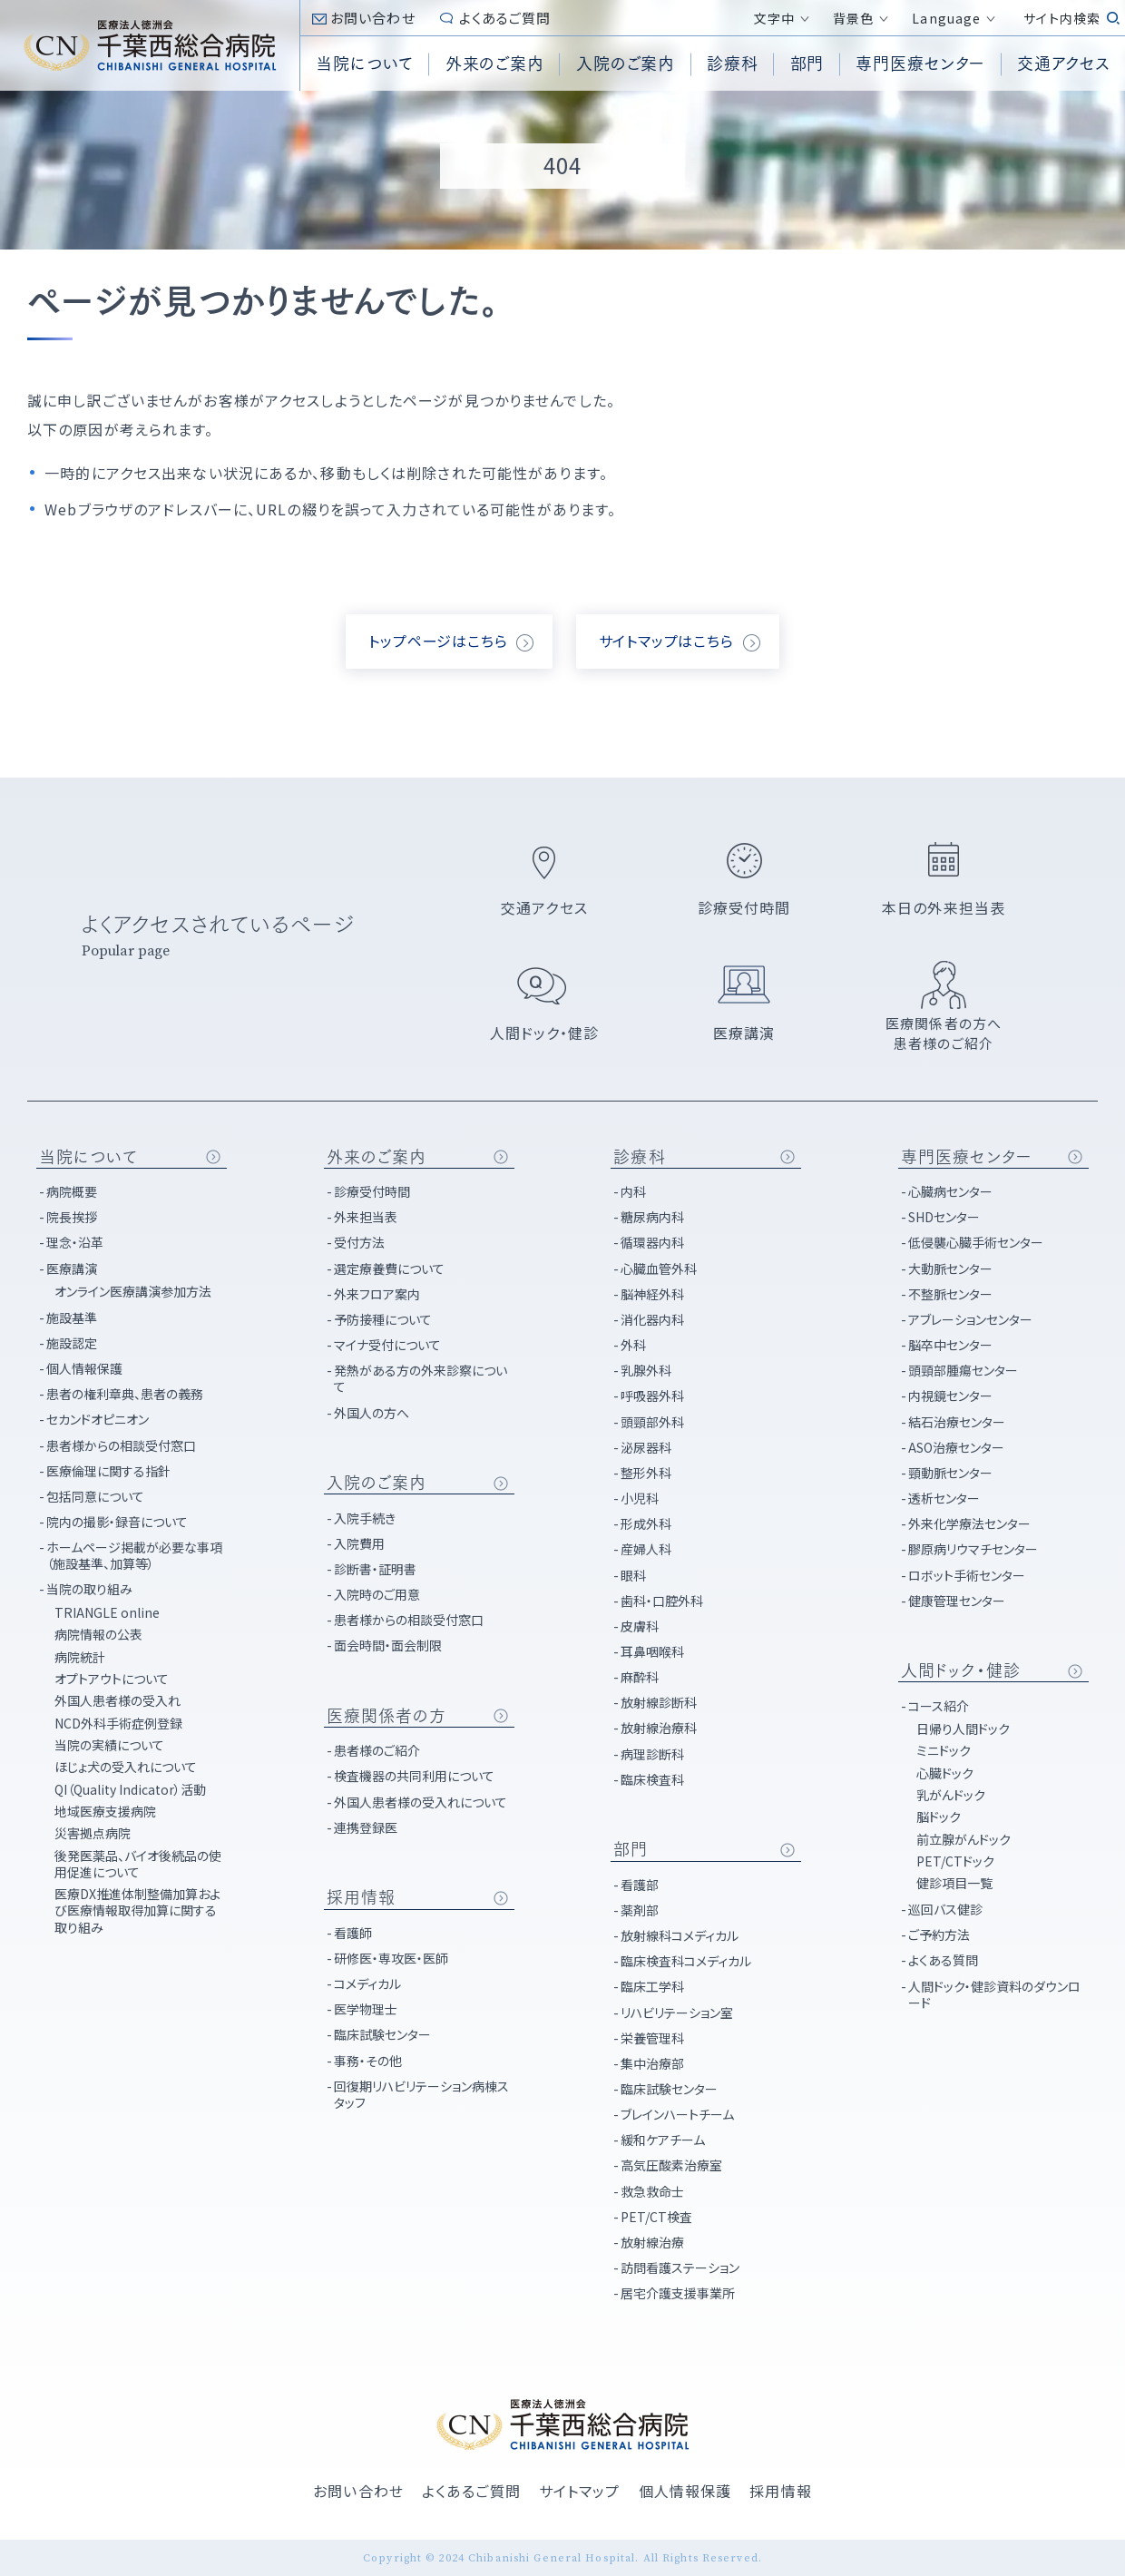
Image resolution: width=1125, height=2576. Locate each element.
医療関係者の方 (387, 1716)
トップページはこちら (437, 640)
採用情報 (361, 1897)
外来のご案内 (377, 1157)
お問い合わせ (373, 17)
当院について (88, 1157)
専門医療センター (966, 1157)
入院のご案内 (377, 1482)
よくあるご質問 (505, 17)
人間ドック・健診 (961, 1670)
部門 (630, 1849)
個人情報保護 (685, 2491)
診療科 (639, 1157)
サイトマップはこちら (666, 640)
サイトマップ (580, 2491)
